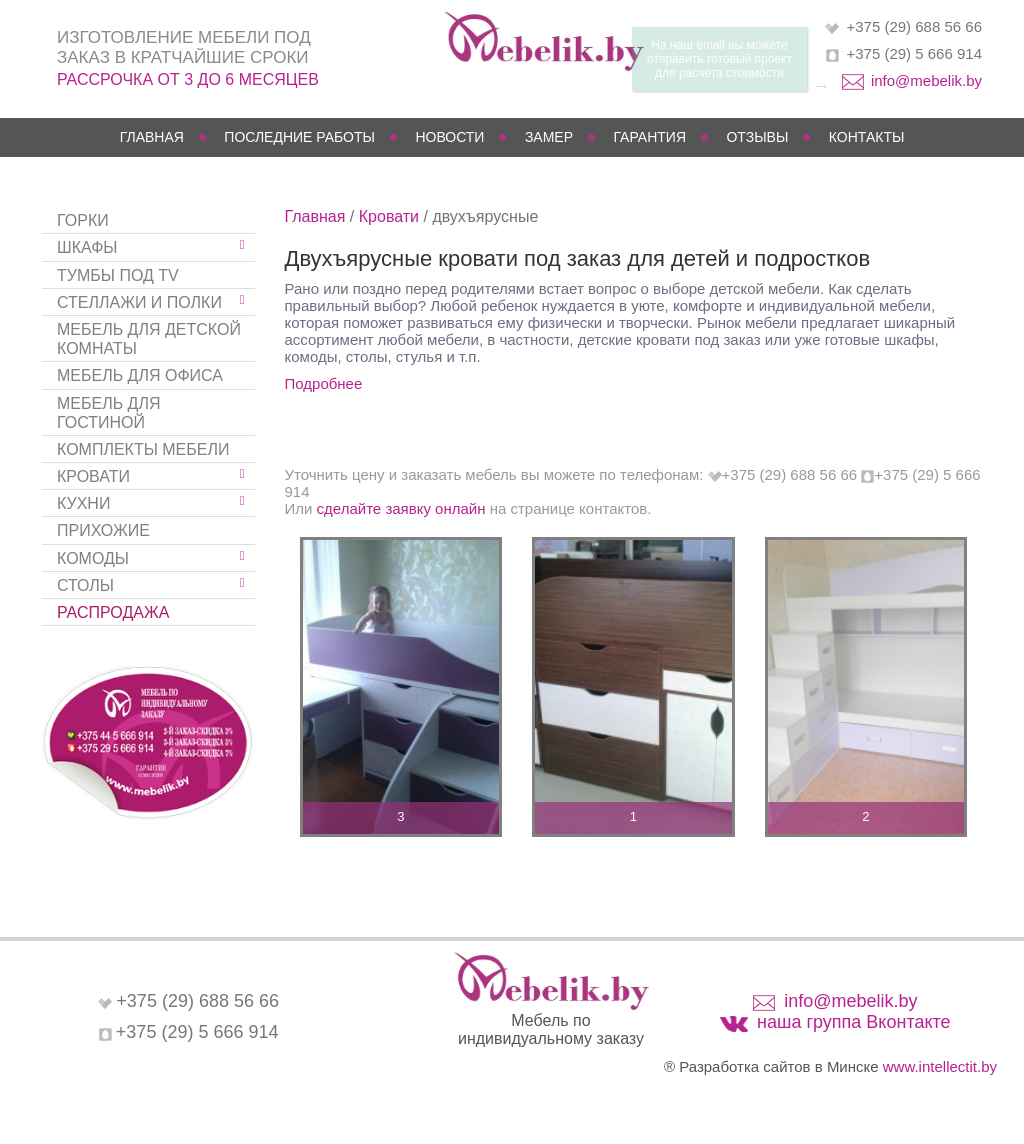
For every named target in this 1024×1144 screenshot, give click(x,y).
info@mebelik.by (926, 80)
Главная (152, 137)
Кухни (83, 503)
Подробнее (324, 383)
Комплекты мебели (143, 449)
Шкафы (87, 247)
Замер (549, 137)
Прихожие (103, 530)
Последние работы (299, 137)
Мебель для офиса (140, 375)
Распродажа (113, 612)
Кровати (93, 476)
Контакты (867, 137)
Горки (83, 220)
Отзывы (757, 137)
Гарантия (649, 137)
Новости (449, 137)
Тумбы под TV (118, 275)
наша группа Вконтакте (854, 1022)
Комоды (93, 558)
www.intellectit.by (940, 1066)
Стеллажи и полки (139, 302)
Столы (85, 585)
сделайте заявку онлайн (401, 508)
